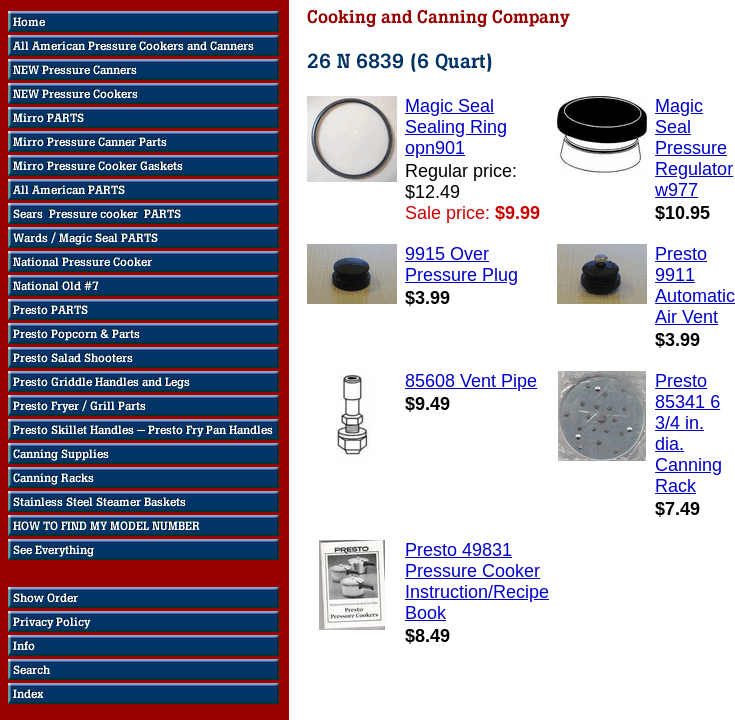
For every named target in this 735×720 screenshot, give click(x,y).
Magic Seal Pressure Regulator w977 (694, 148)
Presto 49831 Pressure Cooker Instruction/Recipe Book (477, 581)
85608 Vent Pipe (471, 381)
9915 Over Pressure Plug (461, 264)
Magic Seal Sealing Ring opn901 (456, 127)
